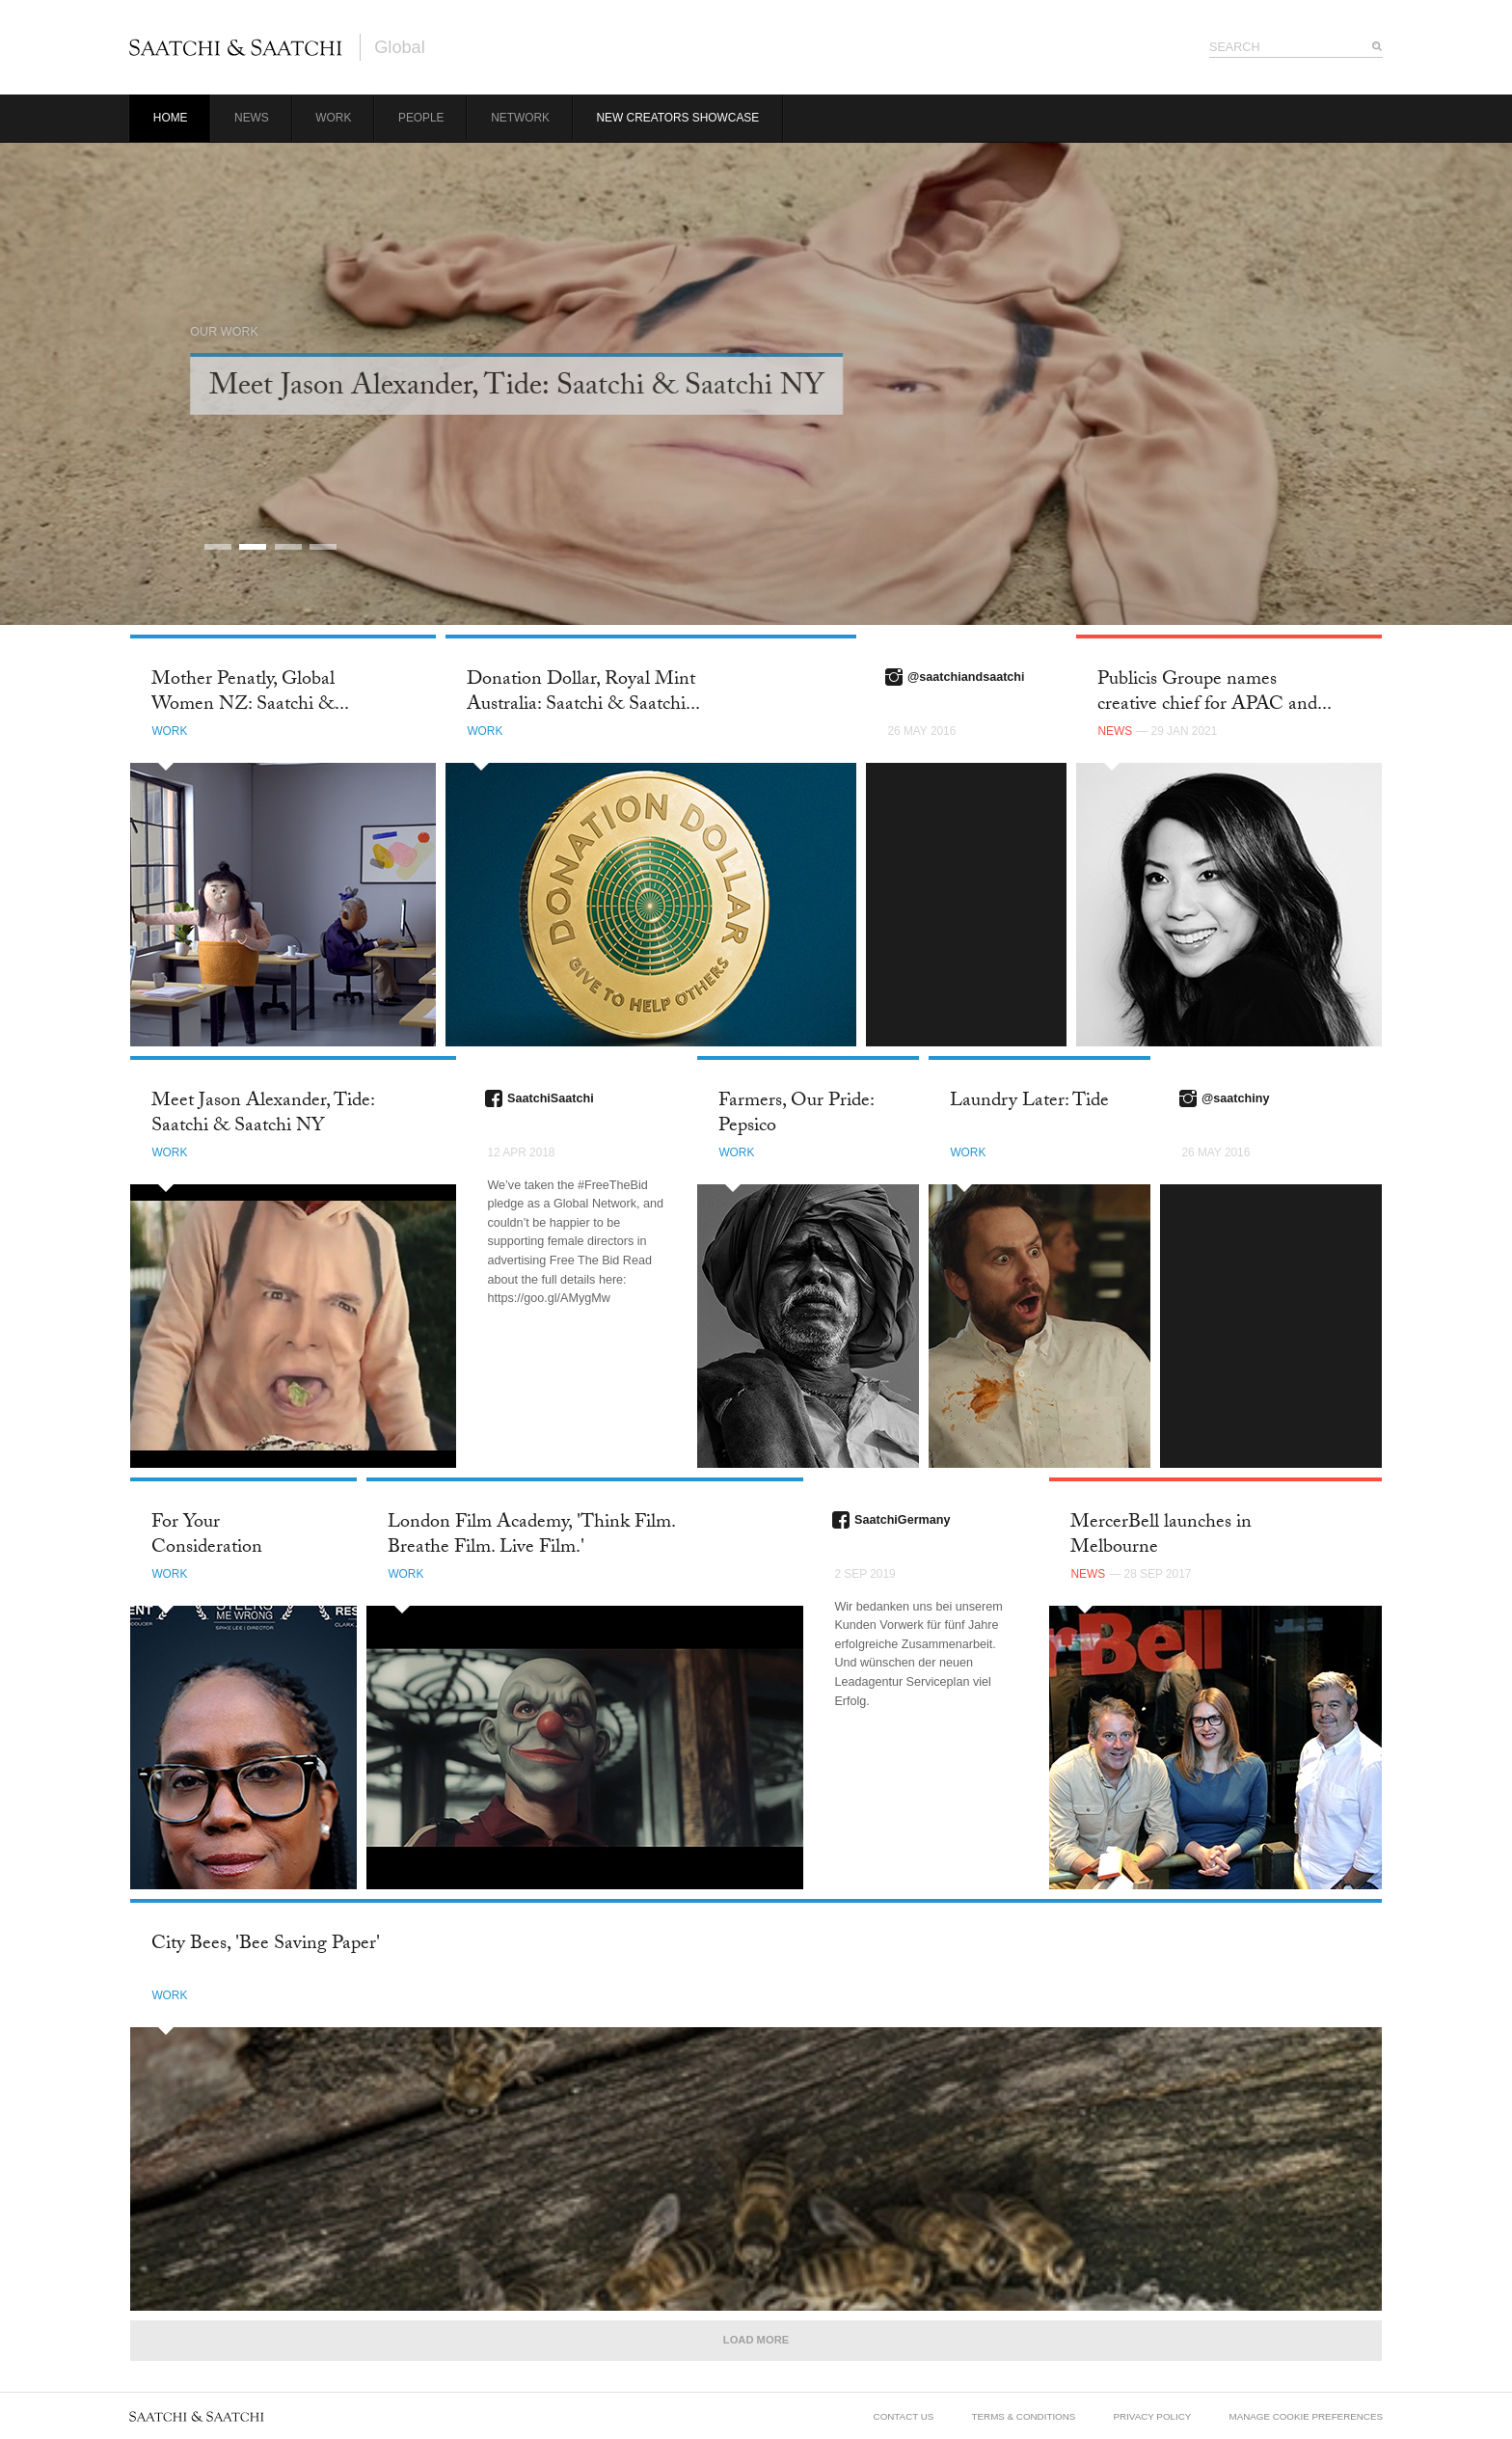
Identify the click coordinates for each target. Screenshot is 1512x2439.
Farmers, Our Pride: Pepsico (796, 1114)
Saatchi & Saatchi (235, 47)
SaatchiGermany (902, 1520)
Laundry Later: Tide (1029, 1102)
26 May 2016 (921, 731)
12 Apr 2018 (520, 1152)
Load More (756, 2339)
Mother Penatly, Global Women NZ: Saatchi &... (250, 692)
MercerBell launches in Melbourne (1161, 1535)
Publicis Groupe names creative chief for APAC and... (1214, 692)
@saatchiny (1235, 1098)
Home (170, 117)
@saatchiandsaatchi (965, 677)
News (251, 117)
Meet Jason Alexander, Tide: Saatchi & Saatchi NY (262, 1114)
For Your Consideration (206, 1535)
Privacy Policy (1153, 2416)
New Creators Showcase (678, 117)
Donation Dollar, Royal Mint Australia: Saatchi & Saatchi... (583, 692)
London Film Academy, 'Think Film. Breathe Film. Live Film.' (531, 1535)
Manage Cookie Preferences (1305, 2416)
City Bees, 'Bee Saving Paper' (265, 1945)
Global (399, 47)
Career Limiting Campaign (388, 389)
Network (520, 117)
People (421, 117)
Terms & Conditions (1024, 2416)
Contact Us (904, 2416)
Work (333, 117)
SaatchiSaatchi (550, 1098)
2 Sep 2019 (864, 1574)
